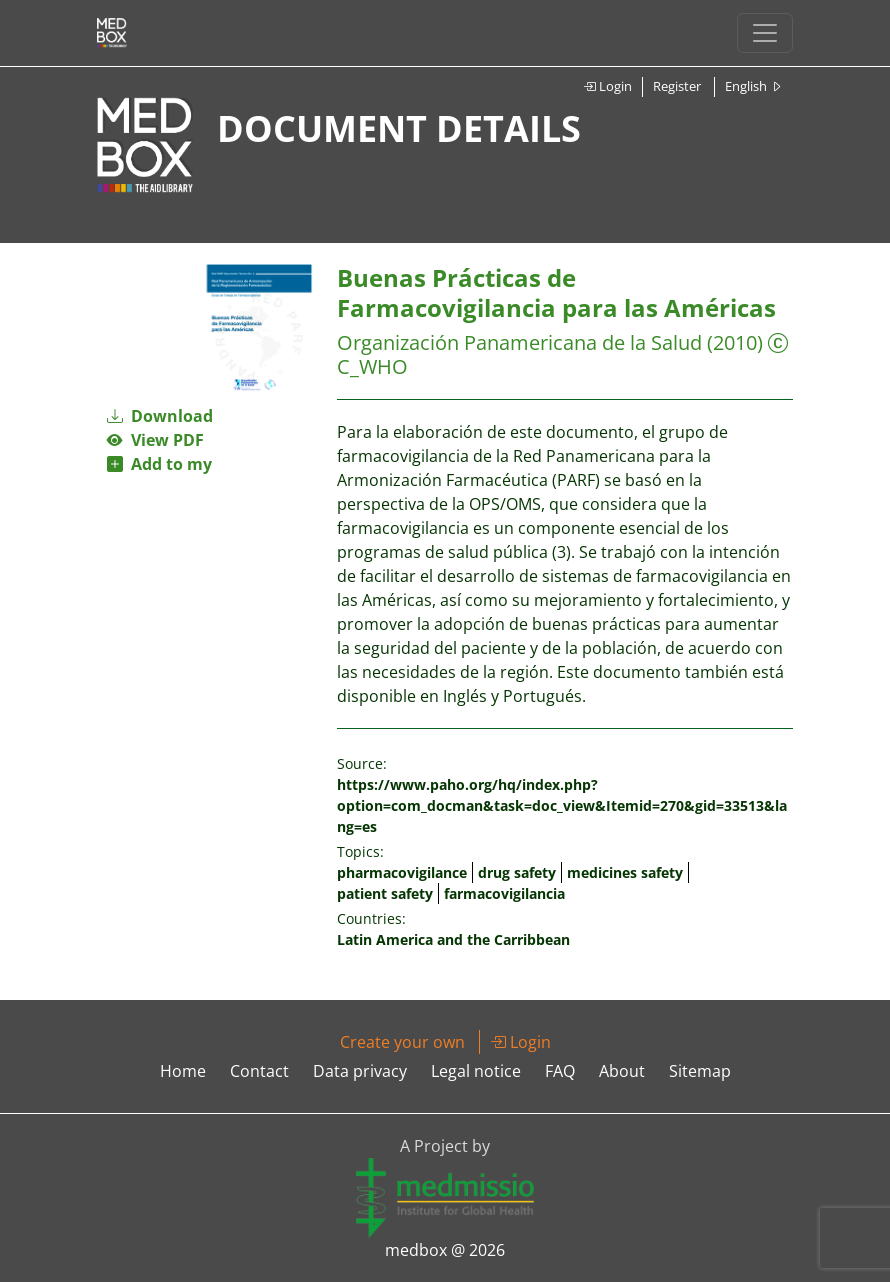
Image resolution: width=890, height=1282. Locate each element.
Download (160, 416)
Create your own (402, 1042)
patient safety (385, 893)
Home (183, 1071)
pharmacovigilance (402, 872)
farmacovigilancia (504, 893)
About (622, 1071)
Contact (259, 1071)
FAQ (560, 1071)
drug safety (517, 872)
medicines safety (625, 872)
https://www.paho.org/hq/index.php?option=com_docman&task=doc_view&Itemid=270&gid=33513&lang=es (562, 805)
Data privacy (360, 1071)
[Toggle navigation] (765, 33)
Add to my (159, 464)
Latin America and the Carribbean (453, 939)
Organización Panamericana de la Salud (519, 342)
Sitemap (700, 1071)
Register (677, 86)
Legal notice (476, 1071)
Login (607, 86)
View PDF (155, 440)
